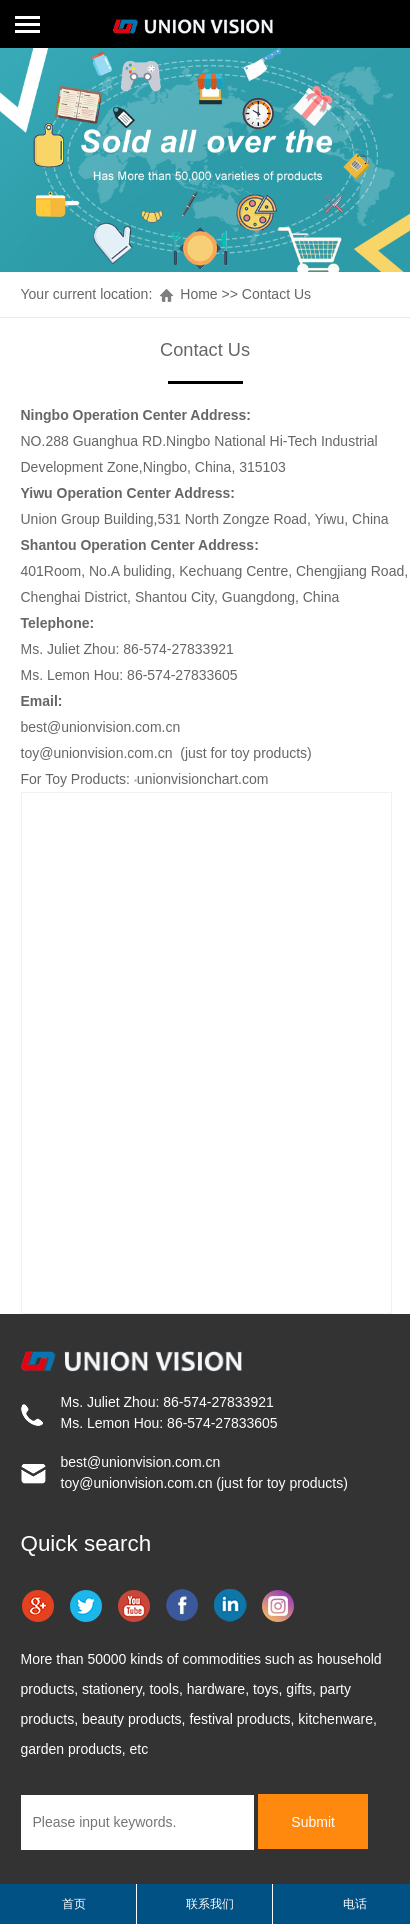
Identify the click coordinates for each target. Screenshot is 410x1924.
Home (198, 294)
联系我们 (210, 1904)
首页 (74, 1904)
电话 (355, 1904)
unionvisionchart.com (203, 779)
